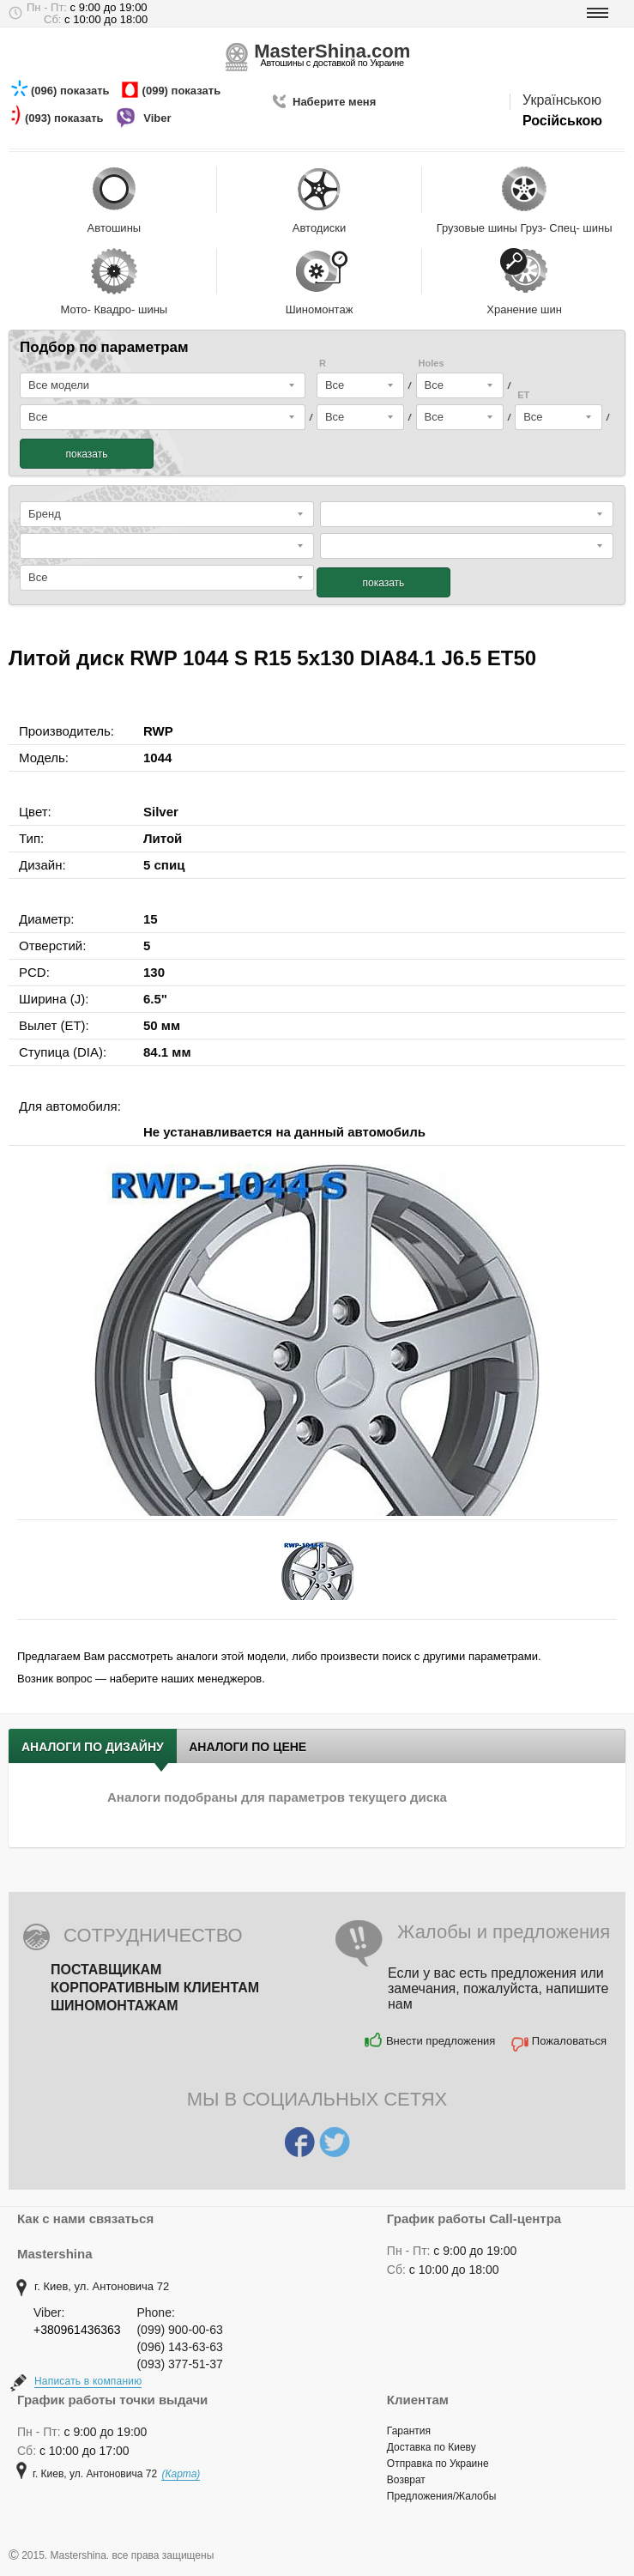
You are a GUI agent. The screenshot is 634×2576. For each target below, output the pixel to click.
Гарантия (409, 2431)
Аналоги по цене (247, 1747)
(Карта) (180, 2474)
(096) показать (71, 90)
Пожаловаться (569, 2040)
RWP (158, 731)
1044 (157, 757)
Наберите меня (334, 101)
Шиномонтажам (114, 2005)
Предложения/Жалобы (441, 2496)
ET (523, 395)
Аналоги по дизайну (92, 1747)
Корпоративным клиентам (155, 1987)
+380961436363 (77, 2330)
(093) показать (65, 118)
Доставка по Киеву (431, 2447)
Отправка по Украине (438, 2464)
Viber (159, 118)
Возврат (406, 2480)
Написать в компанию (88, 2381)
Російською (562, 120)
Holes (431, 363)
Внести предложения (440, 2040)
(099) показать (183, 90)
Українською (561, 100)
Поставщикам (106, 1969)
